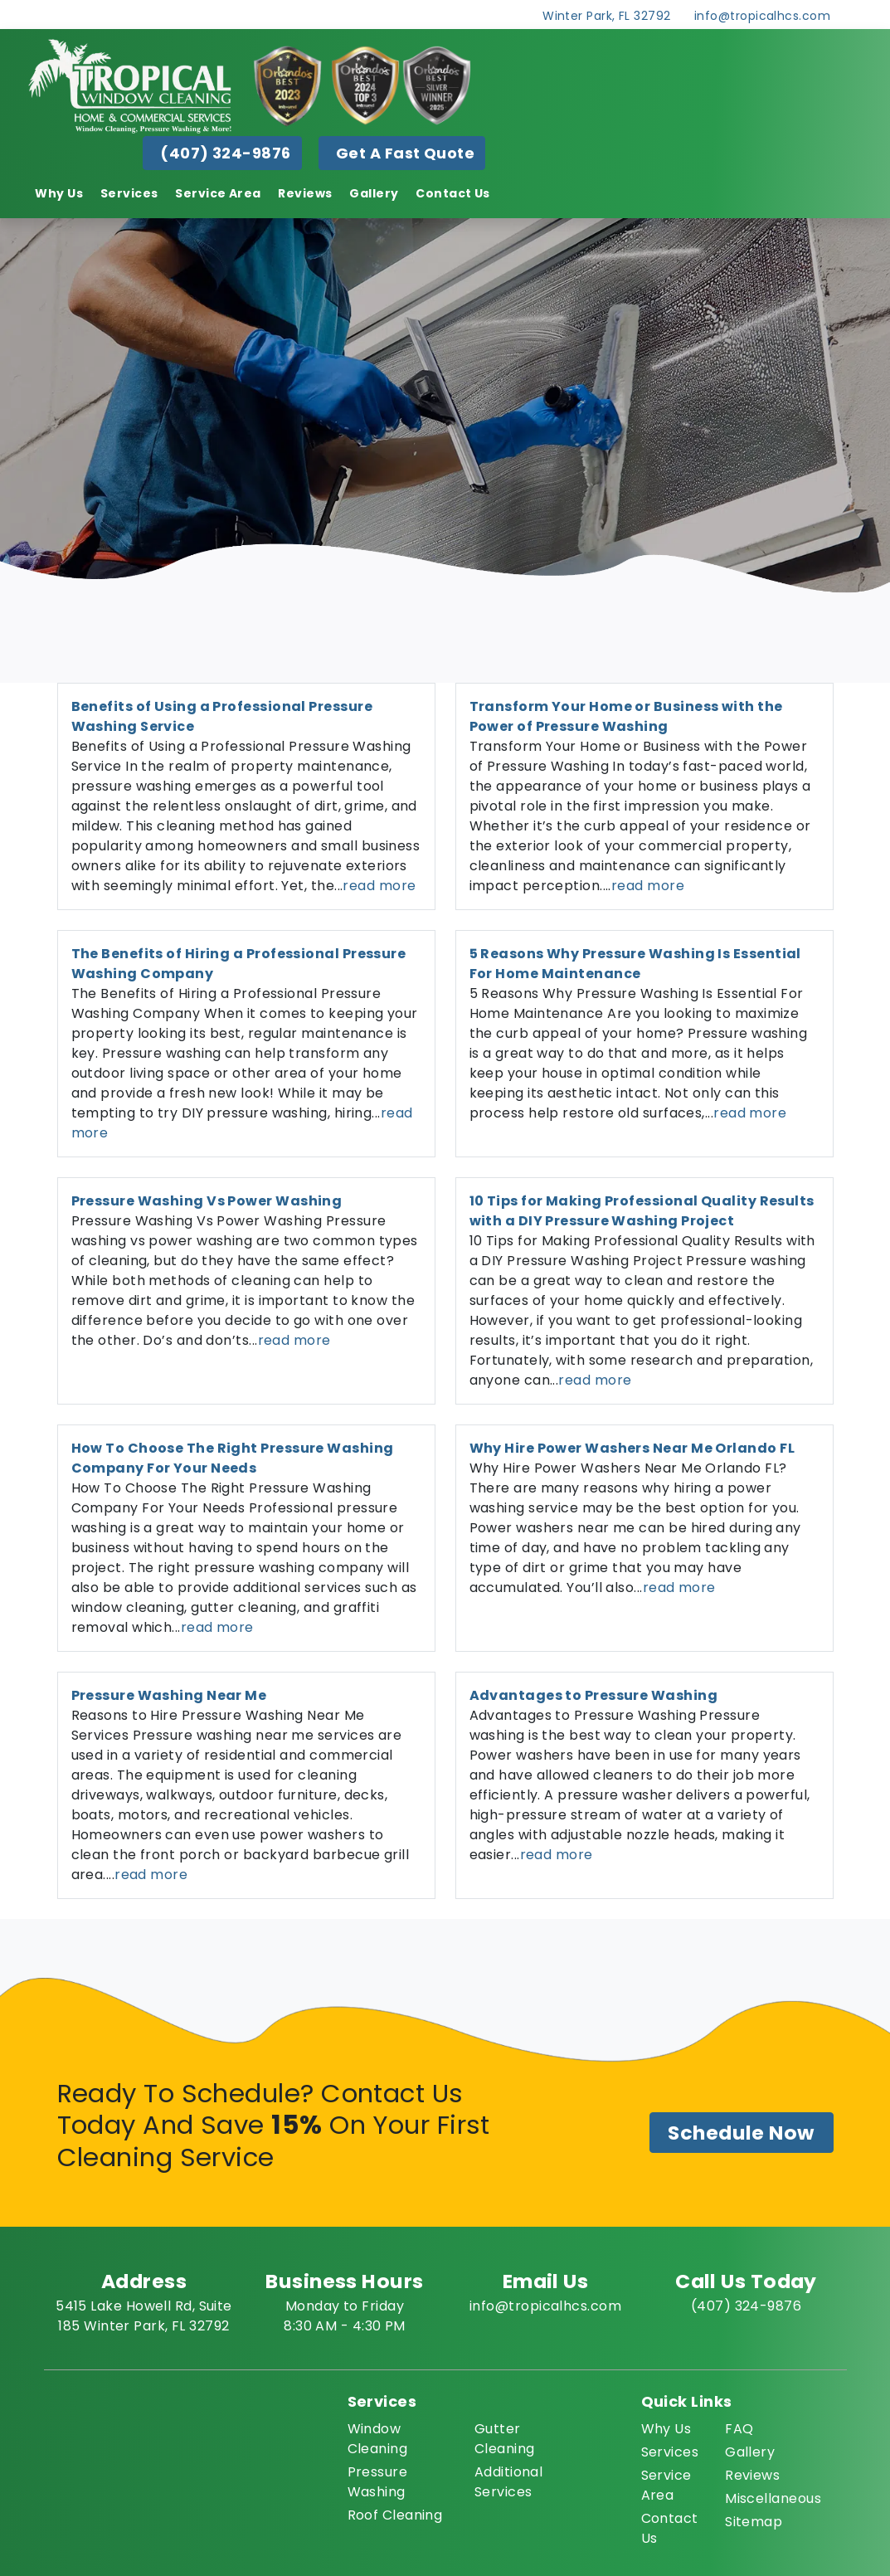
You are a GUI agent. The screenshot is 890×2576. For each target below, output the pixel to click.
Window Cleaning (378, 2438)
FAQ (739, 2428)
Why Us (59, 193)
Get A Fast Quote (405, 153)
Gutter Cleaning (504, 2438)
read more (379, 885)
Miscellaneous (773, 2498)
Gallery (373, 193)
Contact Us (453, 193)
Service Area (217, 193)
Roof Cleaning (395, 2515)
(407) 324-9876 (225, 153)
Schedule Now (741, 2132)
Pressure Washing (378, 2481)
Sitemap (753, 2521)
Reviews (305, 193)
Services (129, 193)
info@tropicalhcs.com (762, 15)
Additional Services (508, 2481)
